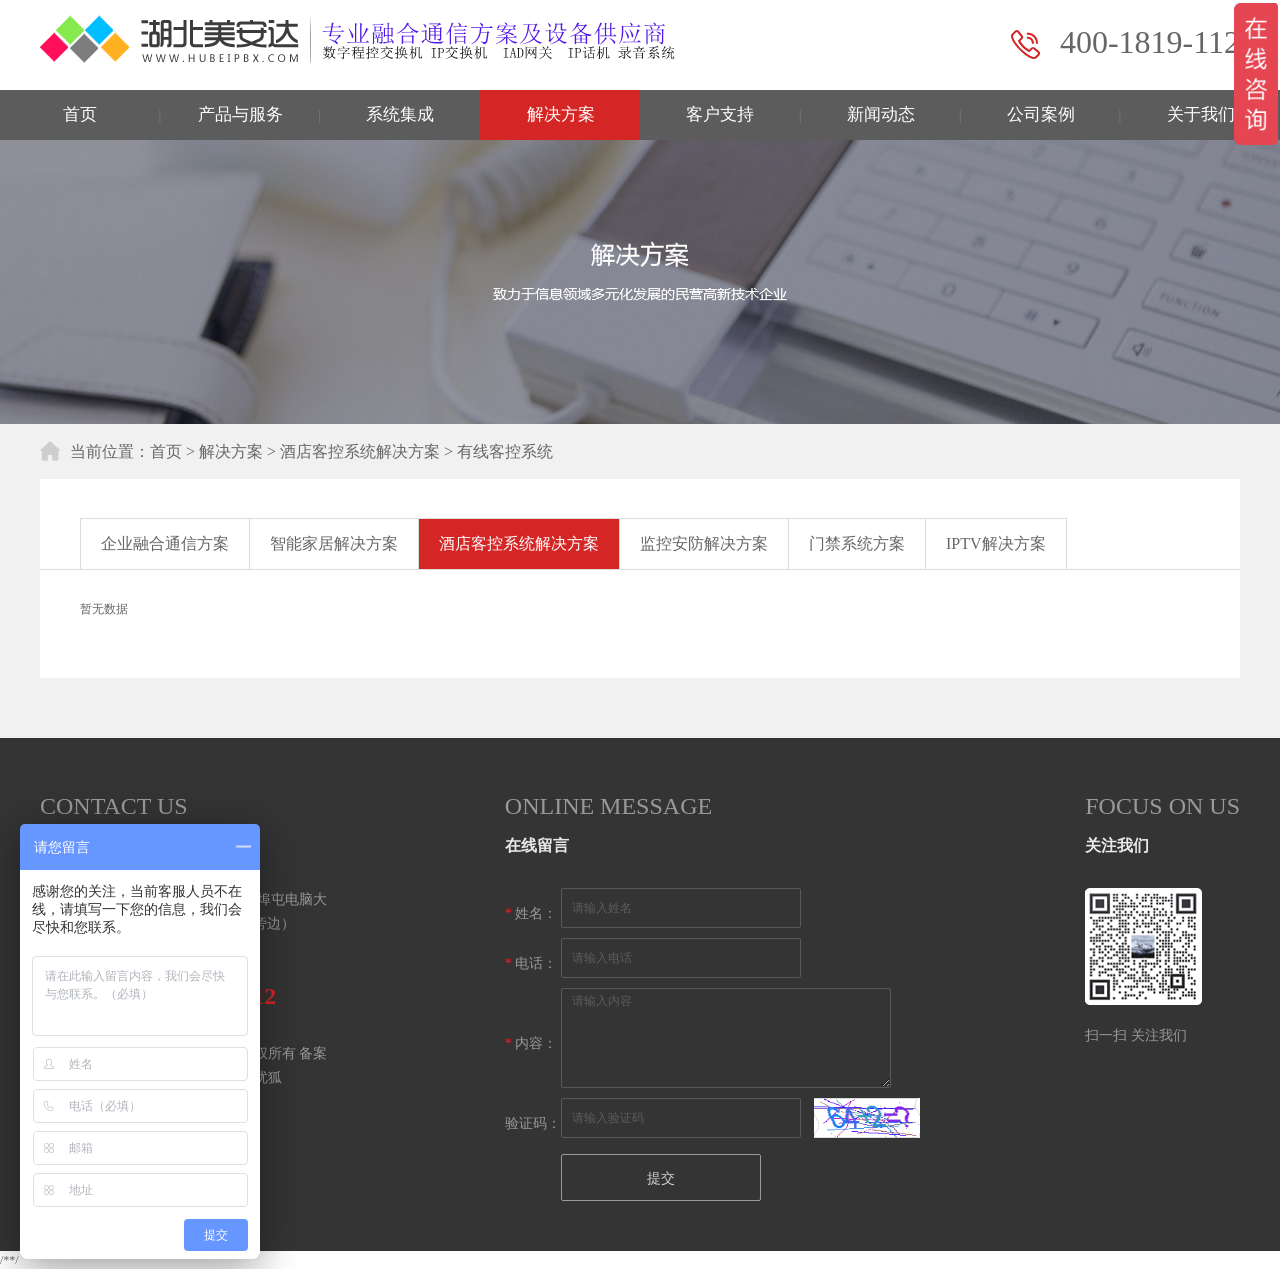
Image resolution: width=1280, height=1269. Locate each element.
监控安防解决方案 (704, 543)
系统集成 (400, 114)
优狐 (268, 1077)
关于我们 (1201, 114)
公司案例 (1041, 114)
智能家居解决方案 (334, 543)
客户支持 (720, 114)
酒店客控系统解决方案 (360, 451)
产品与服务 (240, 114)
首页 (80, 114)
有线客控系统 (505, 451)
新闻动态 (881, 114)
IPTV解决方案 (996, 543)
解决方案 (561, 114)
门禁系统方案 (857, 543)
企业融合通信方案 (165, 543)
